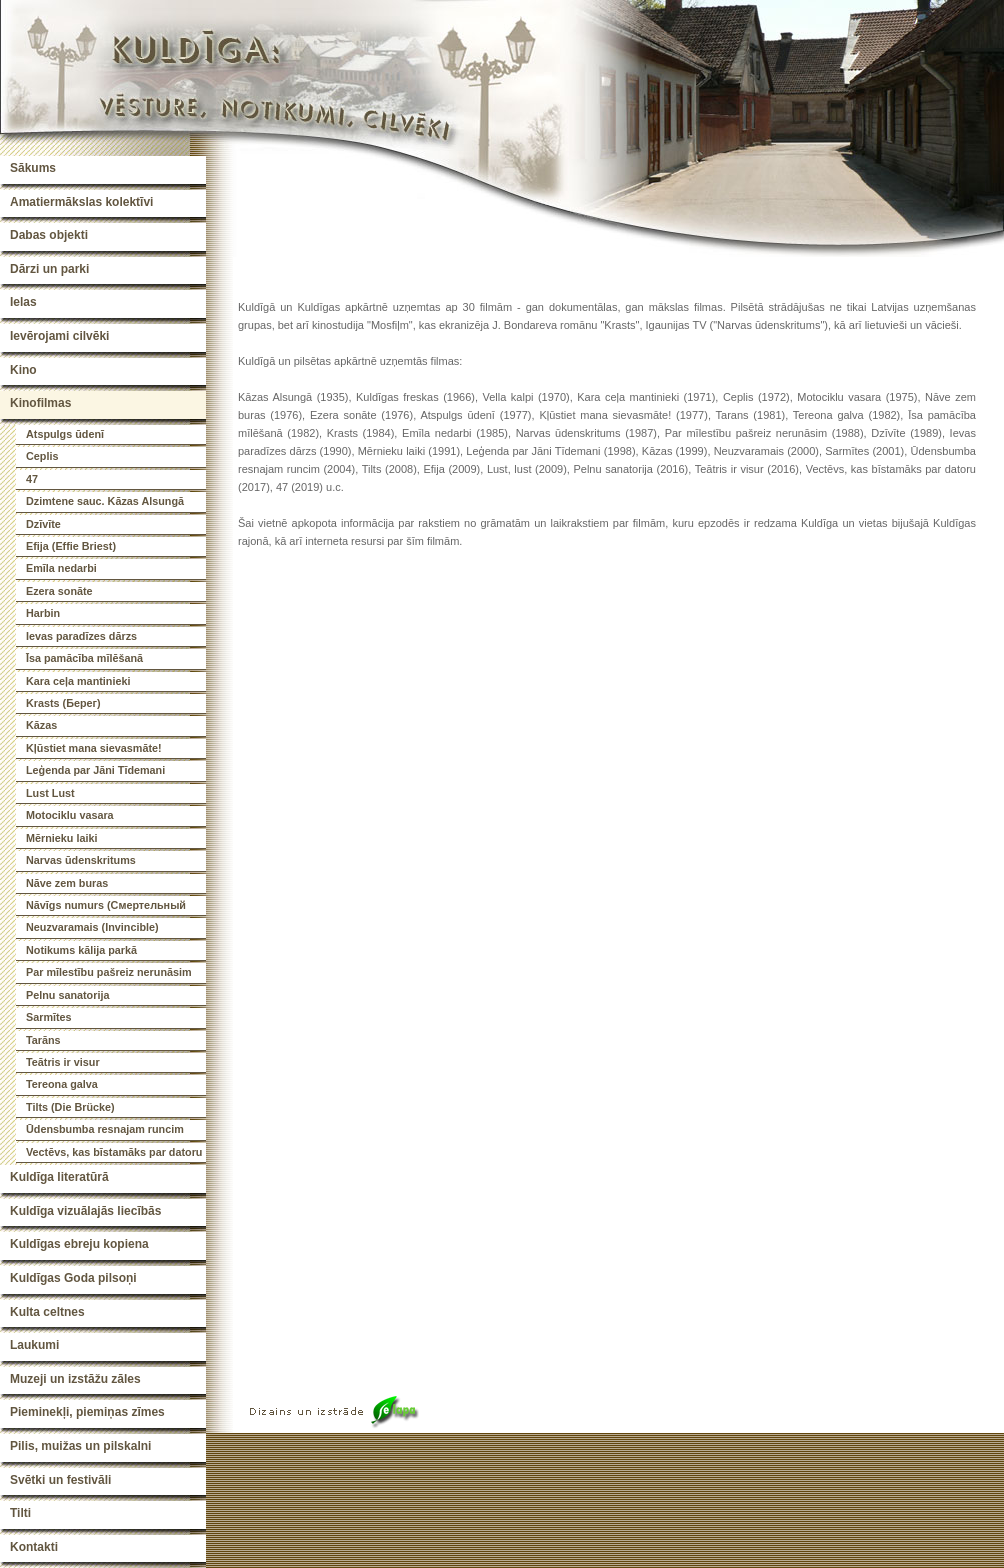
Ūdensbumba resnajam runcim (105, 1129)
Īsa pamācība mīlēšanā (84, 658)
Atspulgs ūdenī (65, 434)
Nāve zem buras (67, 883)
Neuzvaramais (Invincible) (92, 927)
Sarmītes (49, 1017)
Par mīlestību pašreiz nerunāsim (109, 972)
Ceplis (42, 456)
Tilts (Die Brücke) (70, 1107)
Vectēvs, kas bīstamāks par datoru (114, 1152)
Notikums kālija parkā (81, 950)
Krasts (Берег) (63, 703)
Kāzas (41, 725)
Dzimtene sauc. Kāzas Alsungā (105, 501)
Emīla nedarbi (61, 568)
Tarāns (43, 1040)
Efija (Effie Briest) (71, 546)
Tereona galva (62, 1084)
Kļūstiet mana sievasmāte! (94, 748)
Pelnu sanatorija (67, 995)
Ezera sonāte (59, 591)
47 (32, 479)
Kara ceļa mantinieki (78, 681)
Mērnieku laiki (61, 838)
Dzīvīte (43, 524)
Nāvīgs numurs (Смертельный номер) (106, 907)
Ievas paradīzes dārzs (81, 636)
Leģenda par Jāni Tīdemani (95, 770)
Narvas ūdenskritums (81, 860)
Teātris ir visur (63, 1062)
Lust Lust (50, 793)
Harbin (43, 613)
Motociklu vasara (70, 815)
